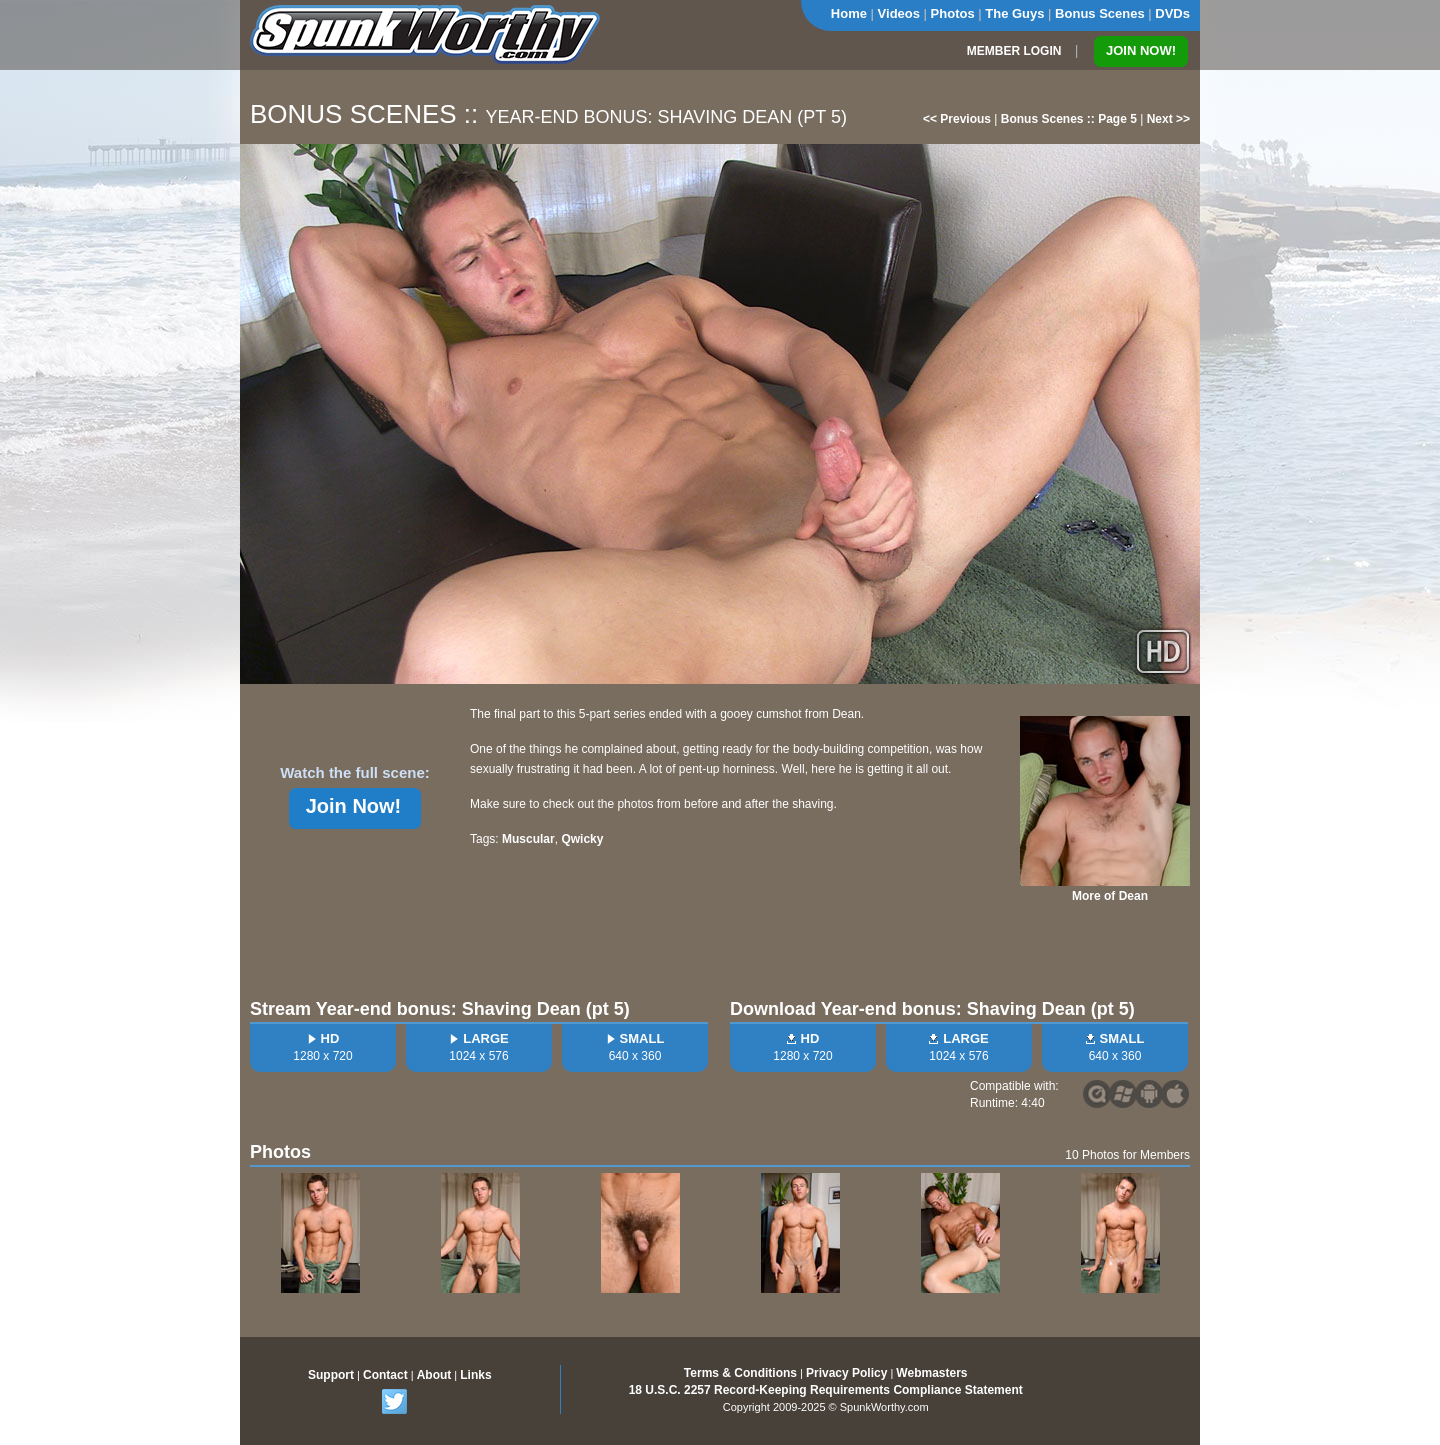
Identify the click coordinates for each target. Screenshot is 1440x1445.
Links (475, 1375)
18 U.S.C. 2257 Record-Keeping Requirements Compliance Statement (826, 1390)
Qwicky (582, 839)
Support (331, 1375)
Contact (385, 1375)
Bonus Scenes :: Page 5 (1069, 119)
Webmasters (931, 1373)
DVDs (1172, 13)
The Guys (1014, 13)
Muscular (528, 839)
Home (849, 13)
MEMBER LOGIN (1014, 51)
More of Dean (1110, 896)
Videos (899, 13)
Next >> (1168, 119)
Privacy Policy (846, 1373)
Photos (953, 13)
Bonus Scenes (1100, 13)
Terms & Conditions (740, 1373)
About (434, 1375)
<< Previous (957, 119)
